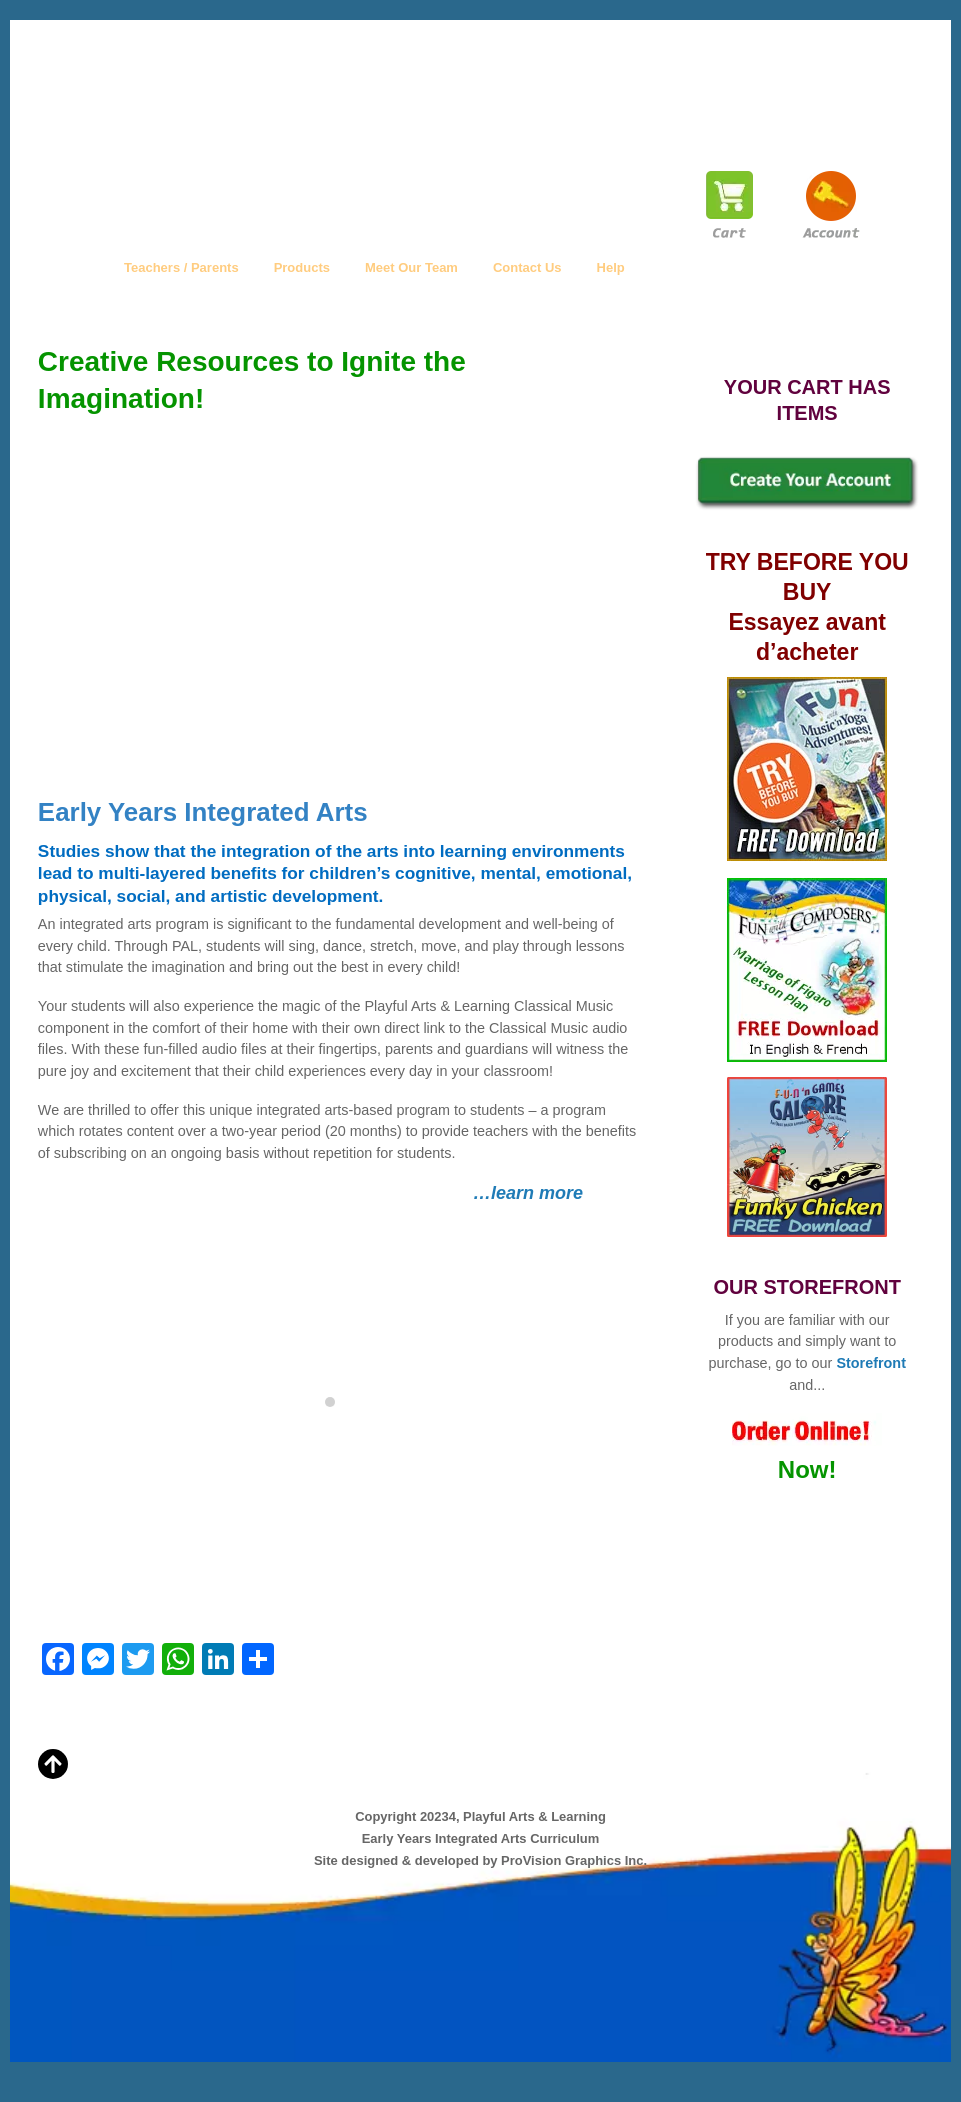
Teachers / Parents (181, 267)
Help (611, 267)
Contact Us (527, 267)
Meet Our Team (411, 267)
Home (71, 267)
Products (302, 267)
